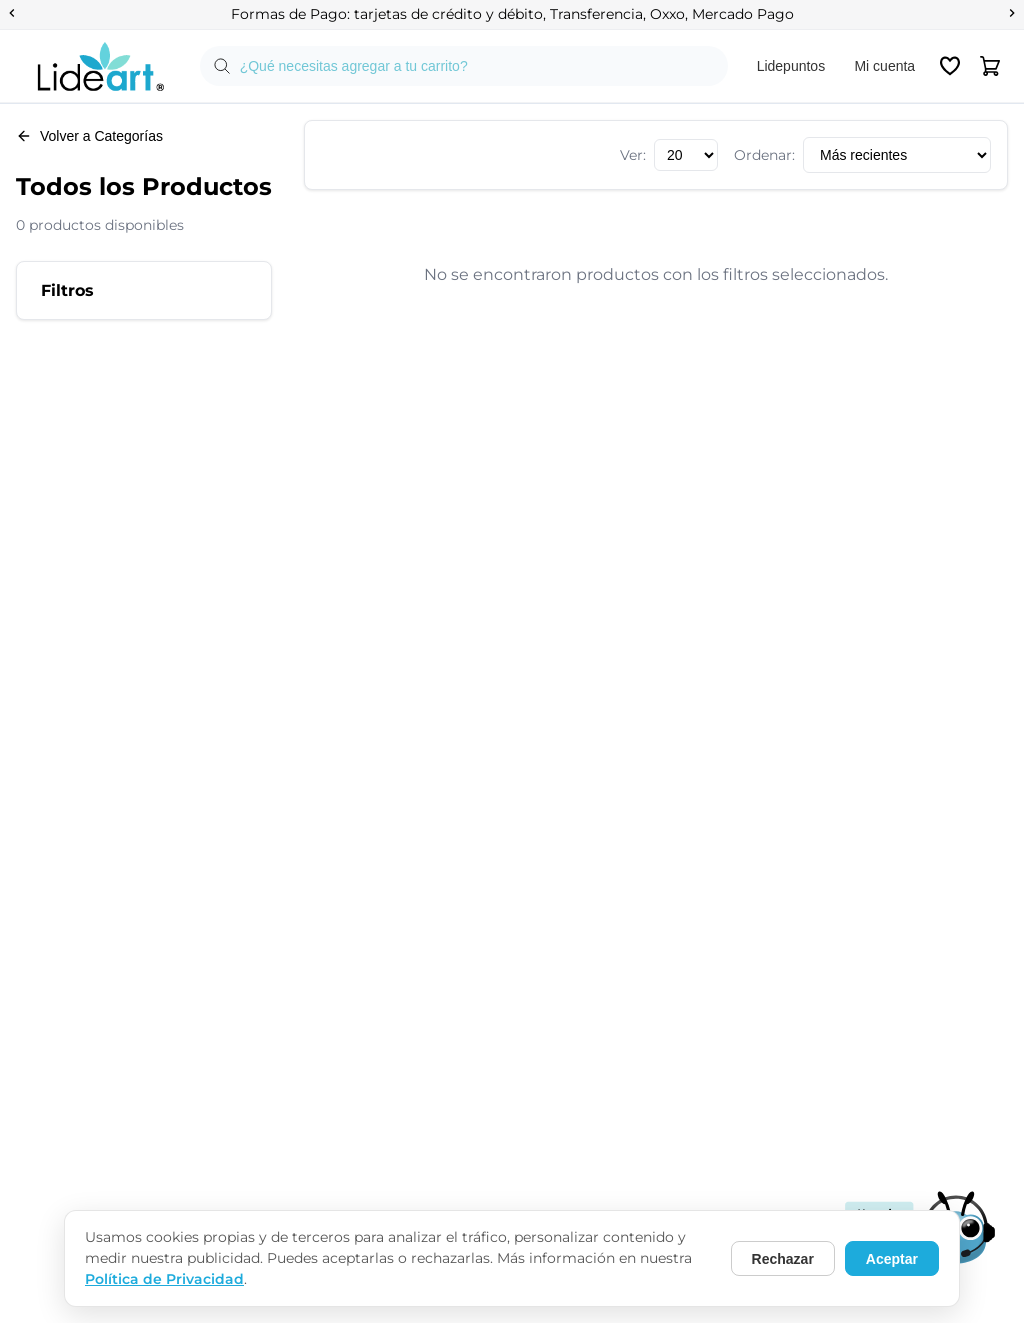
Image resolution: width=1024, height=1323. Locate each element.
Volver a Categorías (89, 136)
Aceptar (892, 1259)
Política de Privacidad (164, 1279)
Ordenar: (764, 155)
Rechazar (783, 1259)
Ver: (633, 155)
